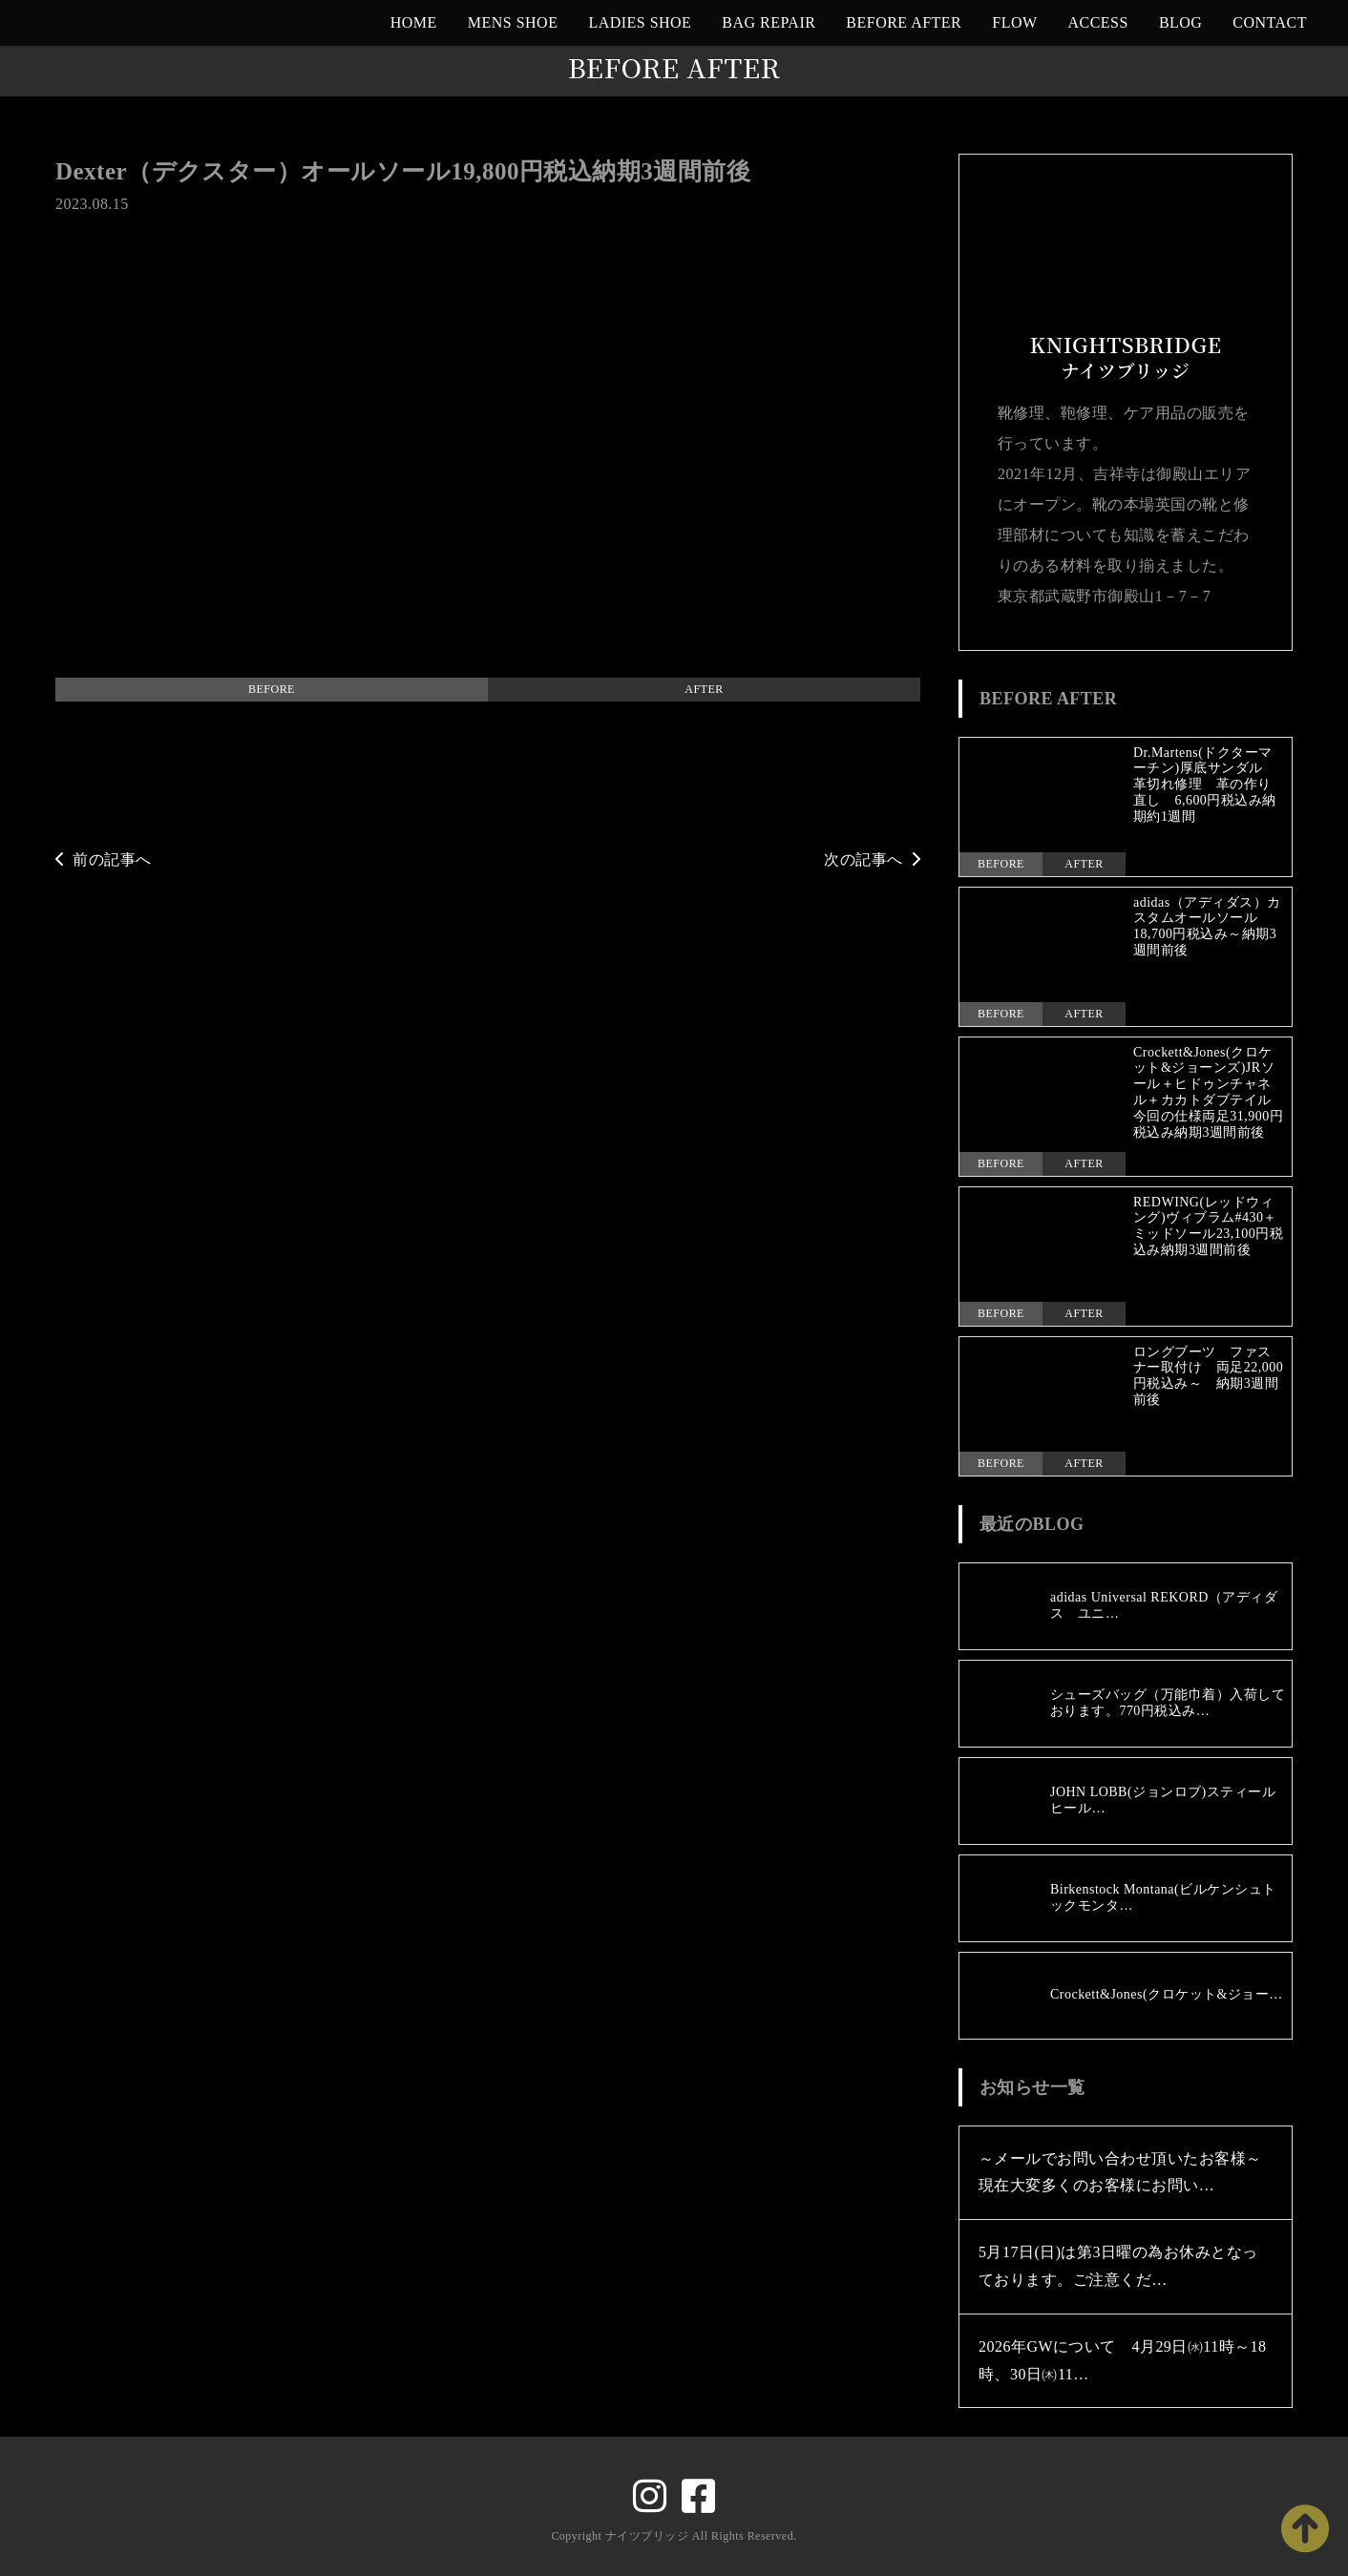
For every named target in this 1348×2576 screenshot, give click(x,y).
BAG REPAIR (768, 22)
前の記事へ (103, 859)
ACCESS (1098, 22)
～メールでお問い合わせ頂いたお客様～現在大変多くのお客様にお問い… (1120, 2172)
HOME (413, 22)
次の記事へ (872, 859)
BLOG (1180, 22)
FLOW (1014, 22)
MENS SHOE (513, 22)
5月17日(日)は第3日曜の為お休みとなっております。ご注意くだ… (1118, 2266)
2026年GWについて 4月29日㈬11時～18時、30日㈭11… (1123, 2360)
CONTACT (1269, 22)
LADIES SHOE (639, 22)
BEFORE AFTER (903, 22)
